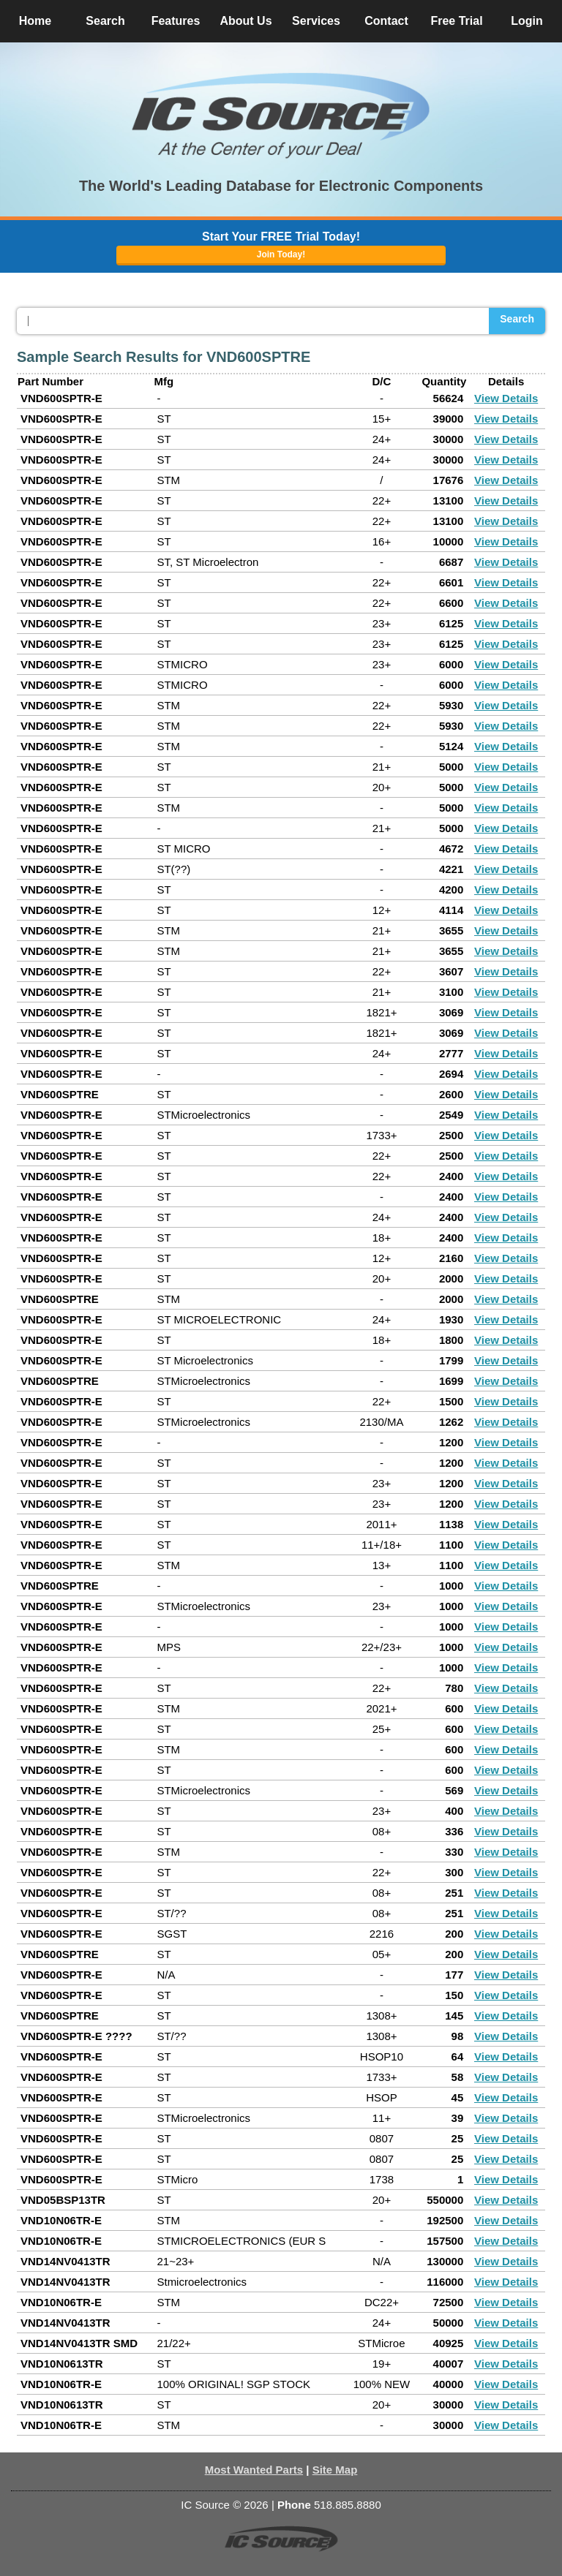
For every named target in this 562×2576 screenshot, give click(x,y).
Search (517, 319)
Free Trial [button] (456, 21)
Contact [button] (386, 21)
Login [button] (527, 21)
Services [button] (316, 21)
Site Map (335, 2469)
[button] (280, 115)
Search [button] (105, 21)
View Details (506, 398)
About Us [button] (245, 21)
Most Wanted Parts (254, 2469)
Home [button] (35, 21)
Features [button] (176, 21)
